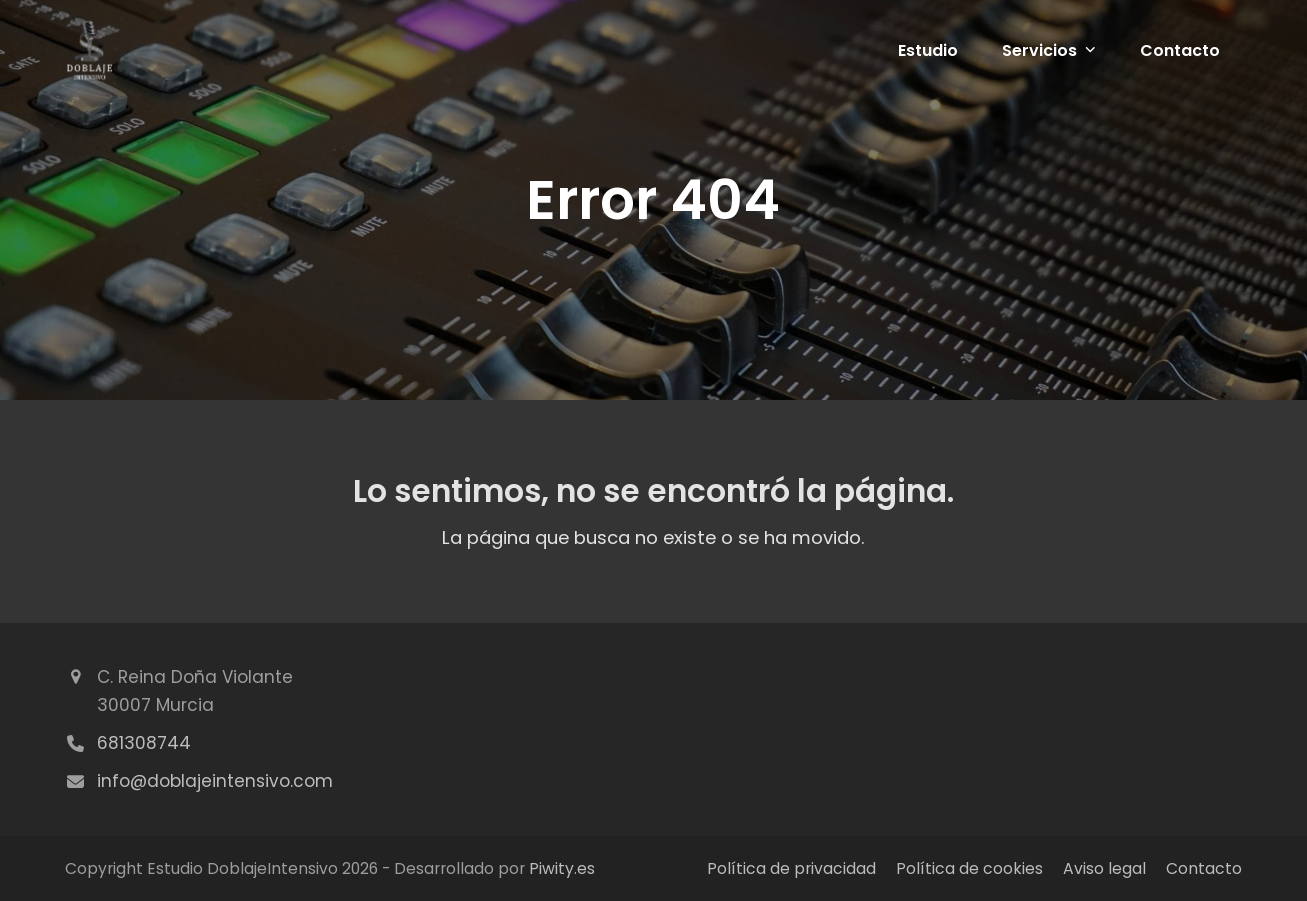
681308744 (144, 743)
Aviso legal (1104, 868)
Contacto (1204, 868)
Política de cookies (969, 868)
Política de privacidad (791, 868)
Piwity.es (562, 868)
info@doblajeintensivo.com (215, 781)
